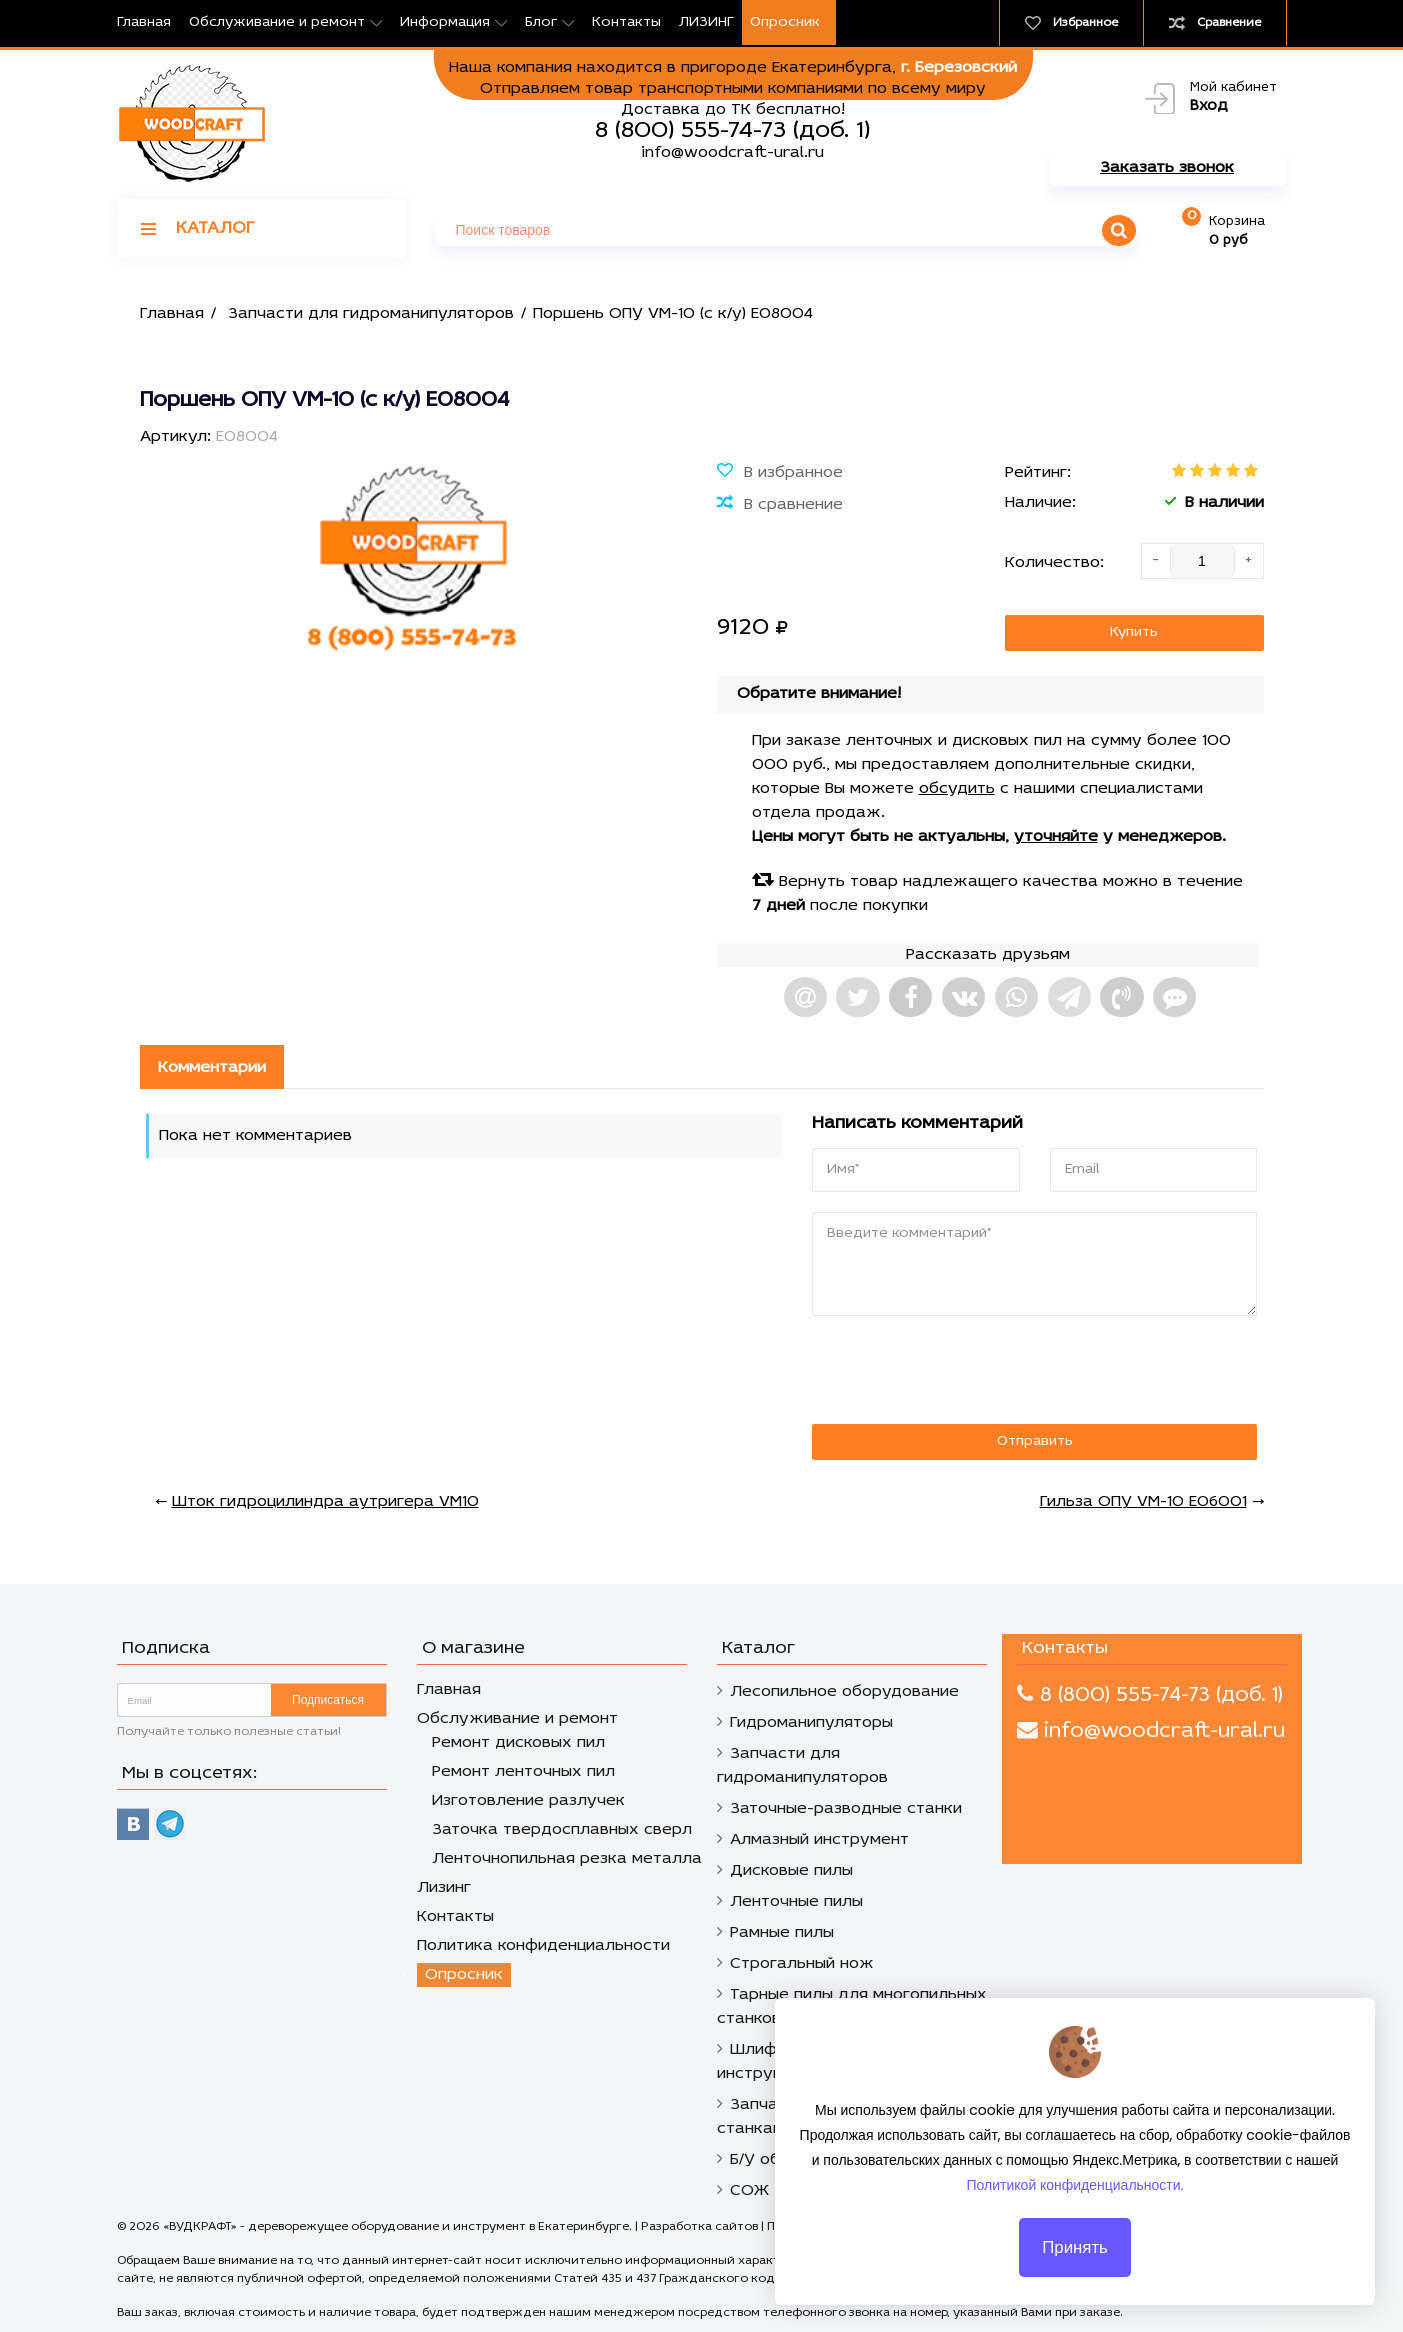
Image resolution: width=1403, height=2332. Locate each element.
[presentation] (949, 1371)
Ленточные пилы (796, 1902)
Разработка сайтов (699, 2227)
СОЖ (749, 2191)
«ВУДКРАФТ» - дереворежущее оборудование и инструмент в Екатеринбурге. (399, 2227)
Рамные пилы (782, 1933)
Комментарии (212, 1068)
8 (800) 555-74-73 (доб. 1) (732, 131)
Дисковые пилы (791, 1871)
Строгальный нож (802, 1964)
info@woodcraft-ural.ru (732, 153)
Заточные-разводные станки (846, 1809)
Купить (1134, 632)
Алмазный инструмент (819, 1840)
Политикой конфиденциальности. (1075, 2202)
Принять (1075, 2263)
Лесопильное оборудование (844, 1692)
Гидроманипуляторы (811, 1723)
